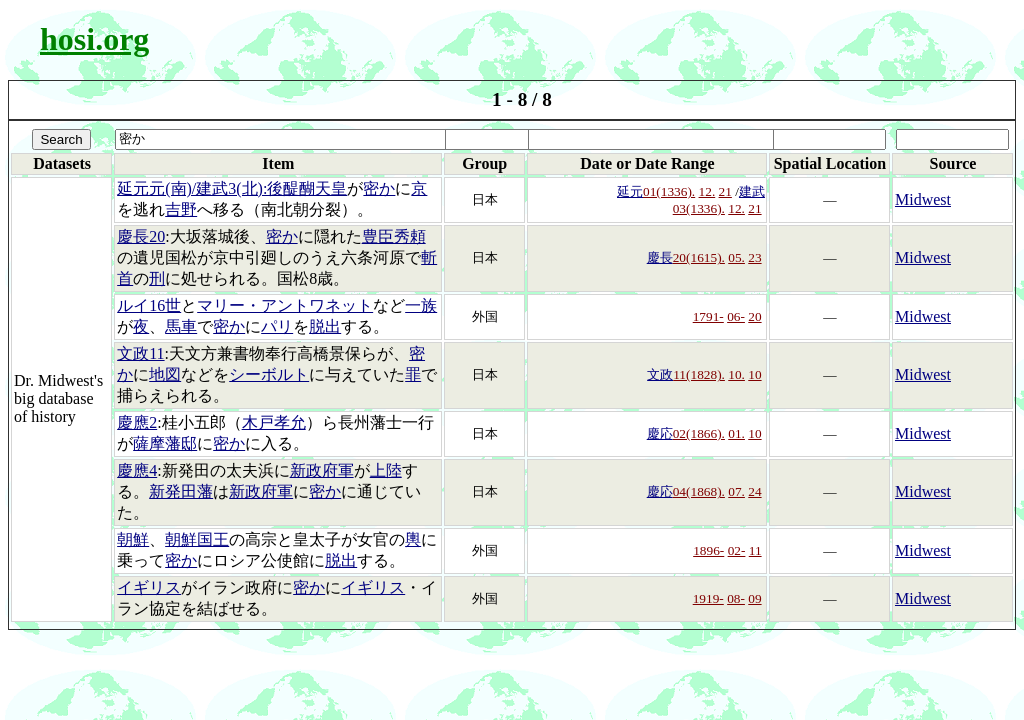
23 (754, 257)
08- (736, 598)
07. (736, 491)
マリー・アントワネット (285, 305)
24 (754, 491)
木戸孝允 (274, 422)
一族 (421, 305)
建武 (752, 191)
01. (736, 433)
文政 (660, 374)
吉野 (181, 209)
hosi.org (94, 39)
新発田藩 (181, 491)
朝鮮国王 (197, 539)
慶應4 (137, 470)
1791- (708, 316)
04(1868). (699, 491)
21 (725, 191)
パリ (277, 326)
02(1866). (699, 433)
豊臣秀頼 (394, 236)
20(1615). (699, 257)
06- (736, 316)
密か (379, 188)
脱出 (325, 326)
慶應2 (137, 422)
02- (737, 550)
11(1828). (699, 374)
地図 (165, 374)
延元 (630, 191)
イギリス (149, 587)
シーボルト (269, 374)
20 (754, 316)
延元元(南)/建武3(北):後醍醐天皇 (232, 188)
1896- (708, 550)
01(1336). (669, 191)
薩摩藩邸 (165, 443)
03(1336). (699, 208)
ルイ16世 (149, 305)
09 (754, 598)
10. (736, 374)
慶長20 (141, 236)
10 (754, 374)
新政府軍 (322, 470)
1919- (708, 598)
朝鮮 (133, 539)
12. (707, 191)
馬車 (181, 326)
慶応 (660, 433)
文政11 (140, 353)
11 (755, 550)
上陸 (386, 470)
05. (736, 257)
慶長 (660, 257)
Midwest (923, 199)
